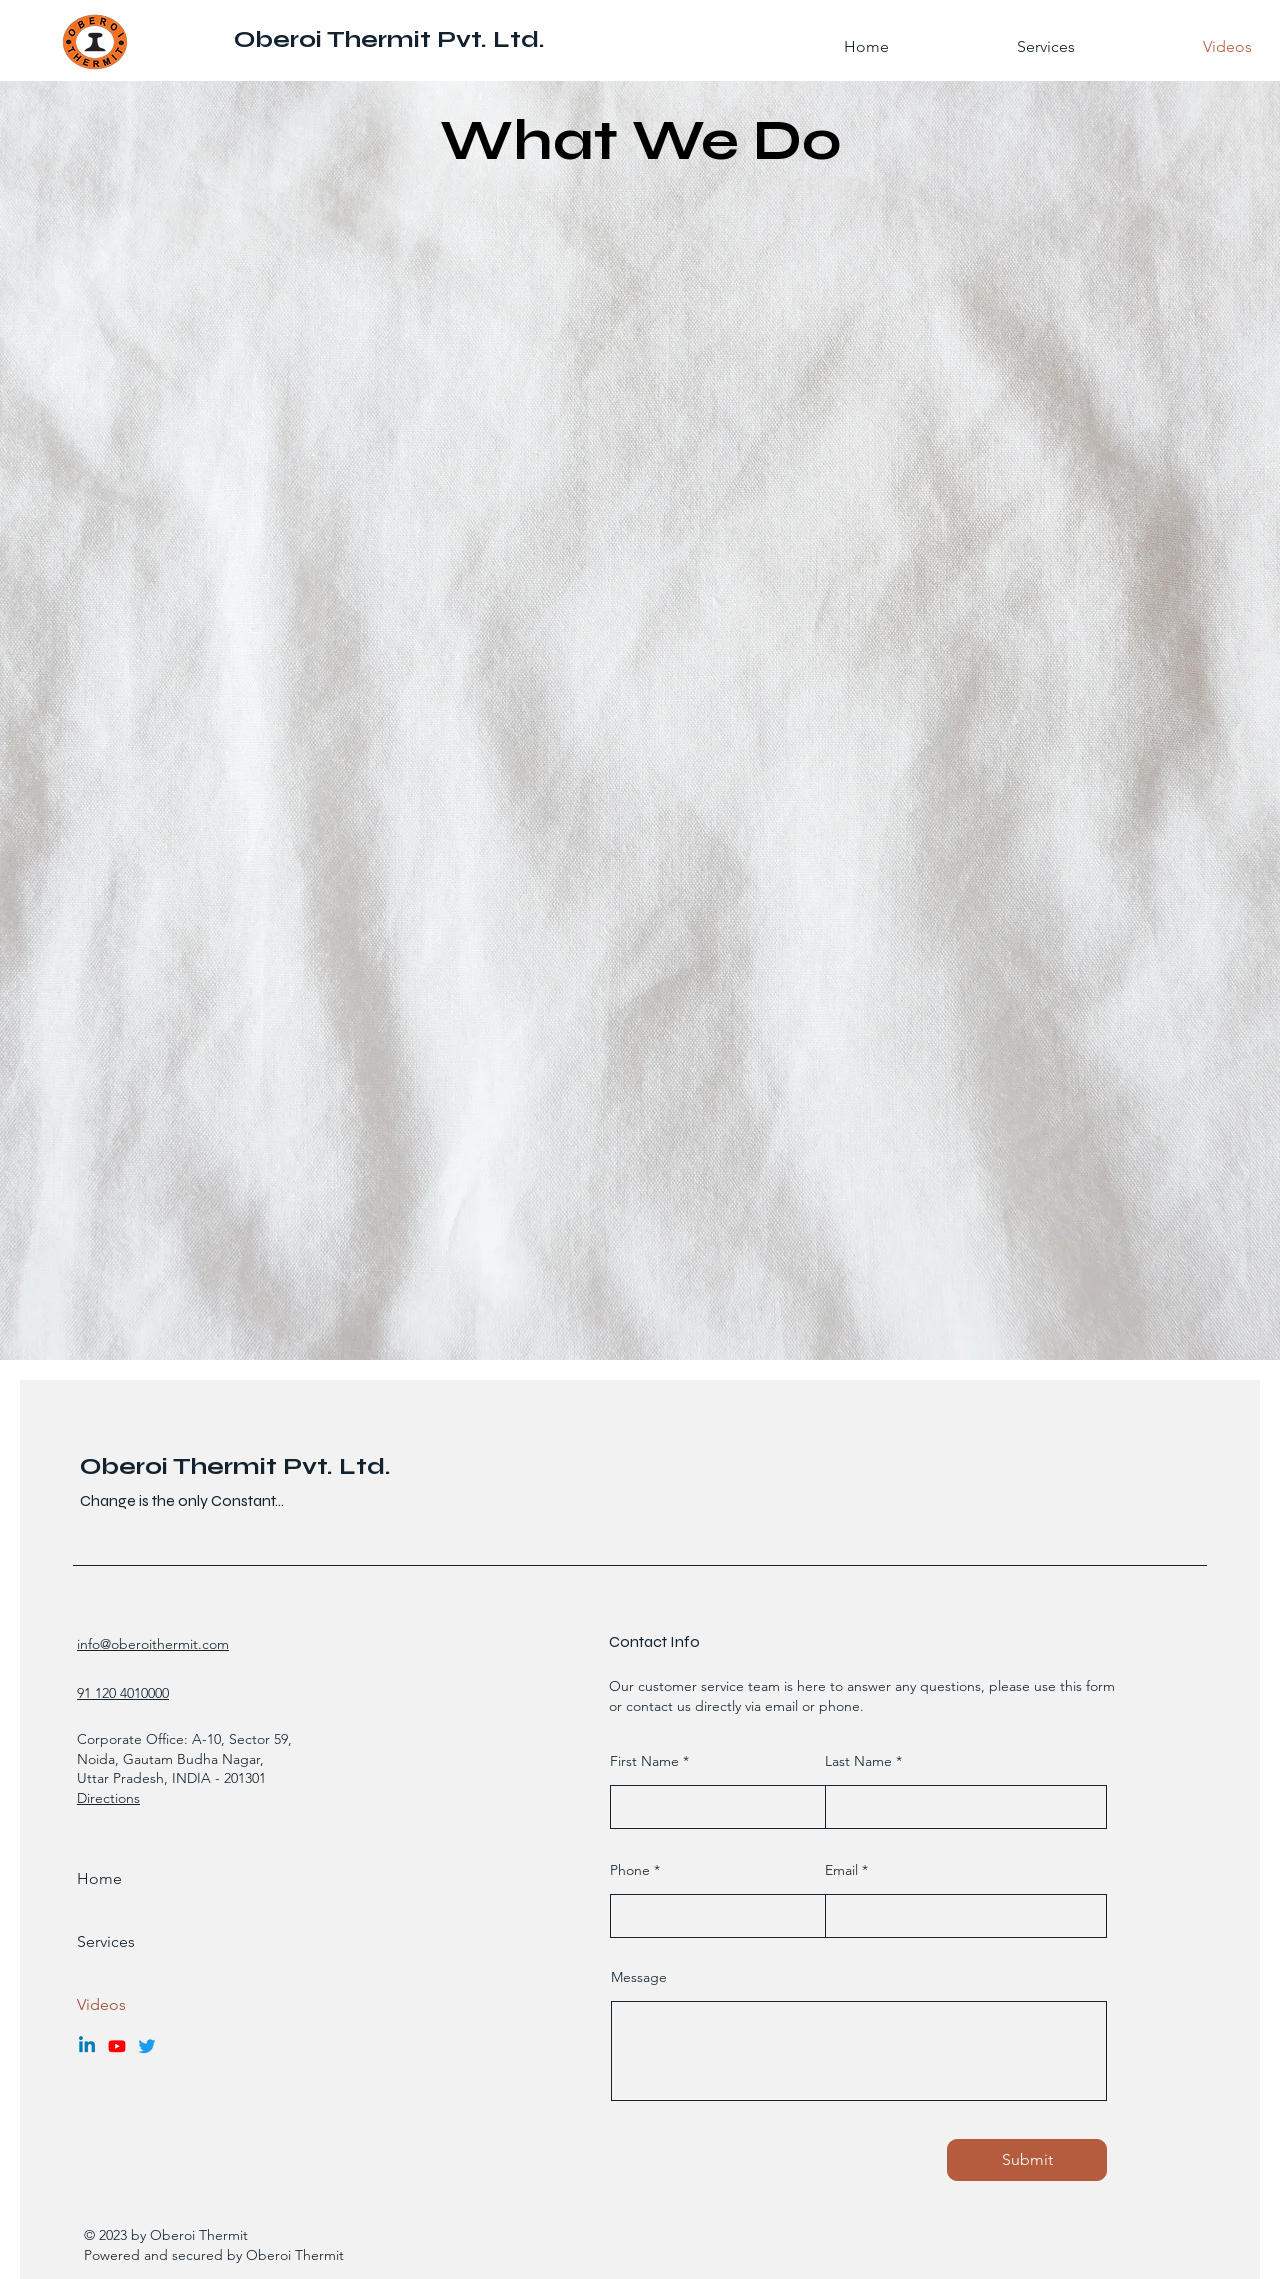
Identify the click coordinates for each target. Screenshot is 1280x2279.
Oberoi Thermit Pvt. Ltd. (389, 39)
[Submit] (1027, 2160)
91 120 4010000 (123, 1693)
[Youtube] (117, 2046)
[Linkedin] (87, 2046)
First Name (644, 1761)
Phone (630, 1870)
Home (99, 1878)
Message (639, 1977)
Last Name (858, 1761)
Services (106, 1941)
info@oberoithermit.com (153, 1644)
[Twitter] (147, 2046)
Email (841, 1870)
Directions (108, 1798)
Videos (101, 2004)
